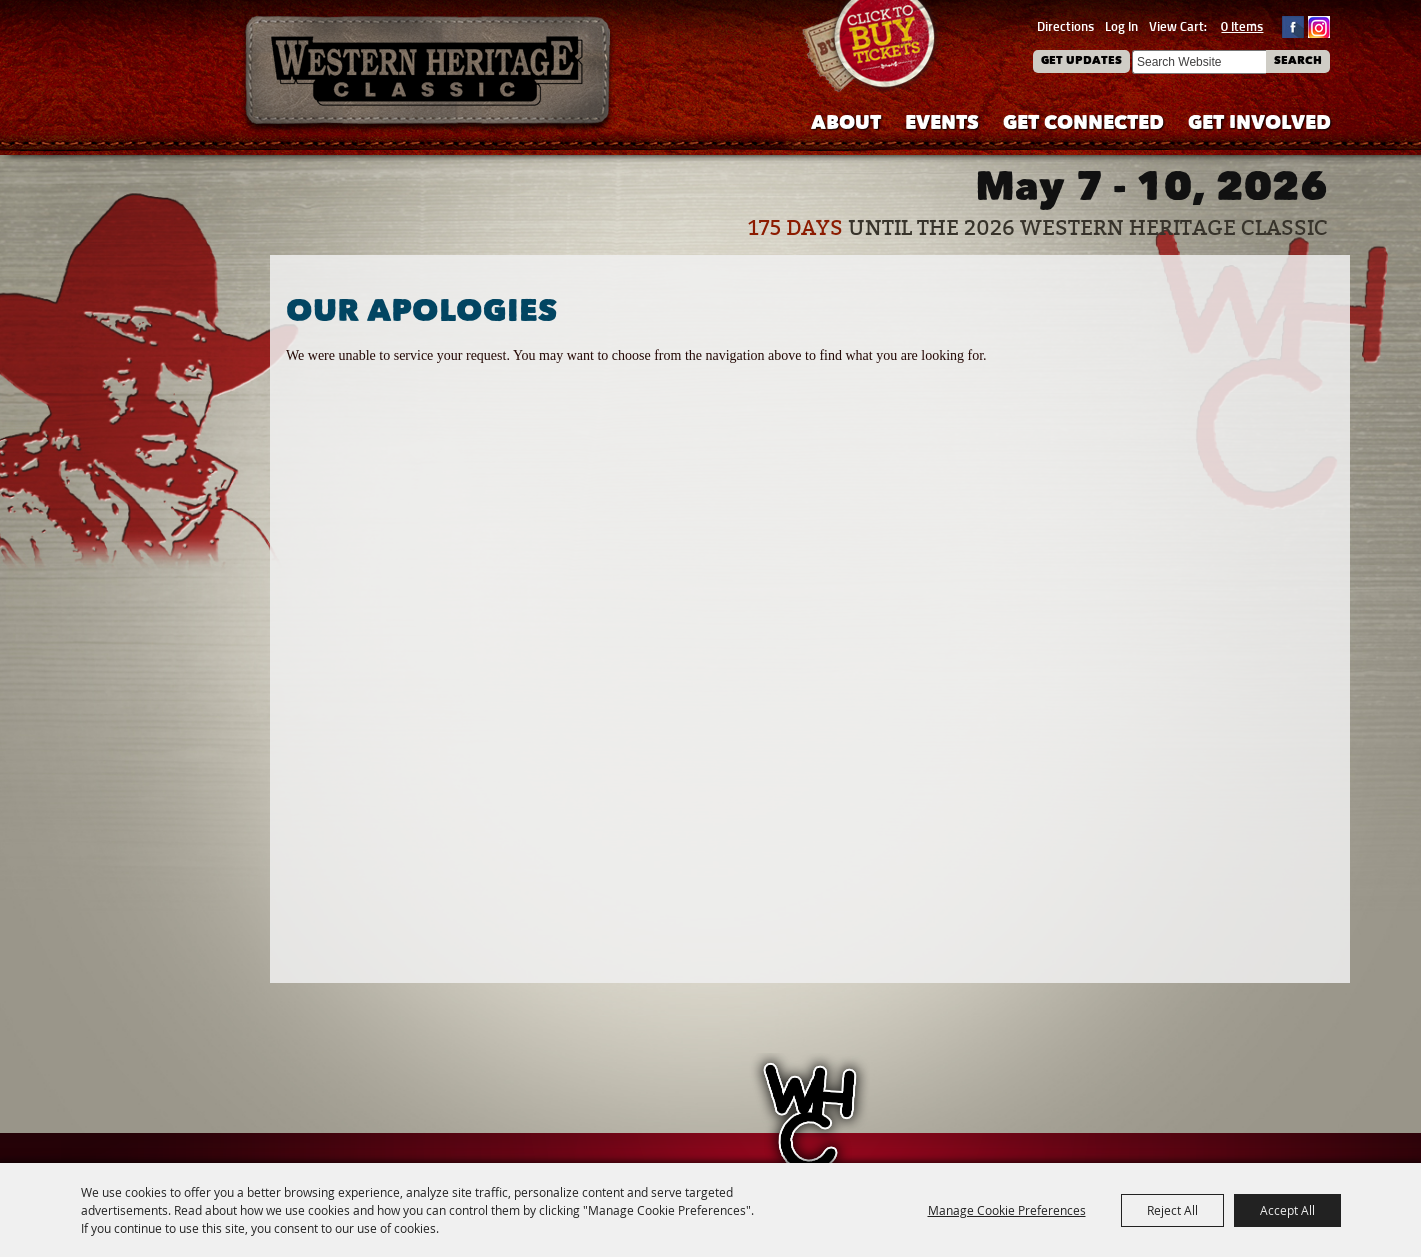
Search (1298, 61)
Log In (1121, 26)
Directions (1065, 26)
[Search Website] (1199, 62)
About (846, 124)
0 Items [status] (1242, 26)
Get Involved (1259, 124)
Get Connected (1083, 124)
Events (942, 124)
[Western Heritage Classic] (429, 74)
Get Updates (1081, 61)
